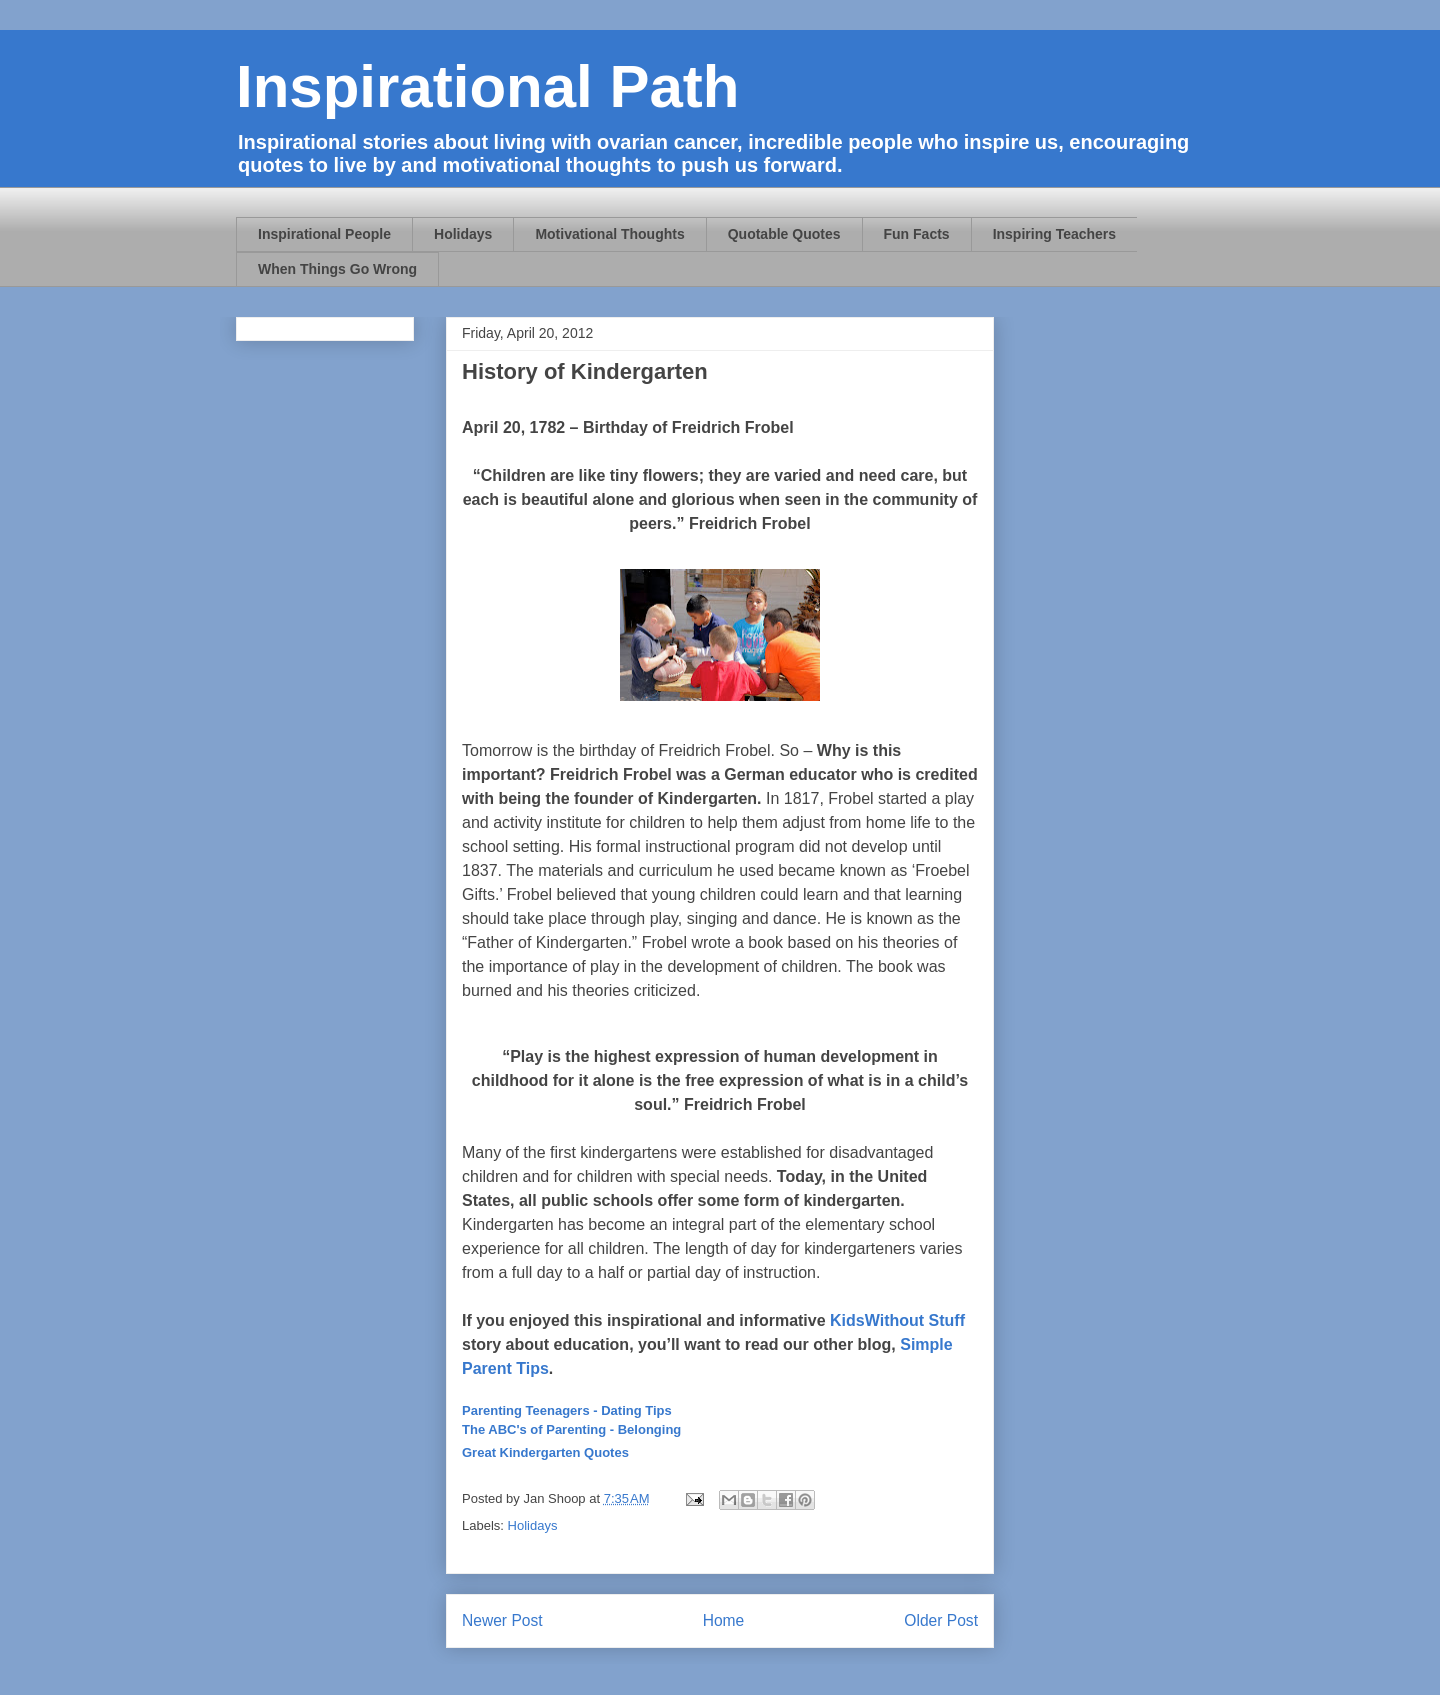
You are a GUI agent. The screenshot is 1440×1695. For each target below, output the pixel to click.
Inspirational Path (487, 86)
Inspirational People (324, 234)
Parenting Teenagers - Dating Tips (567, 1410)
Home (724, 1620)
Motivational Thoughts (609, 234)
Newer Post (502, 1620)
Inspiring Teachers (1054, 234)
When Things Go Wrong (337, 269)
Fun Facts (917, 234)
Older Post (941, 1620)
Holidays (463, 234)
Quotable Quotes (784, 234)
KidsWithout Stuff (897, 1320)
